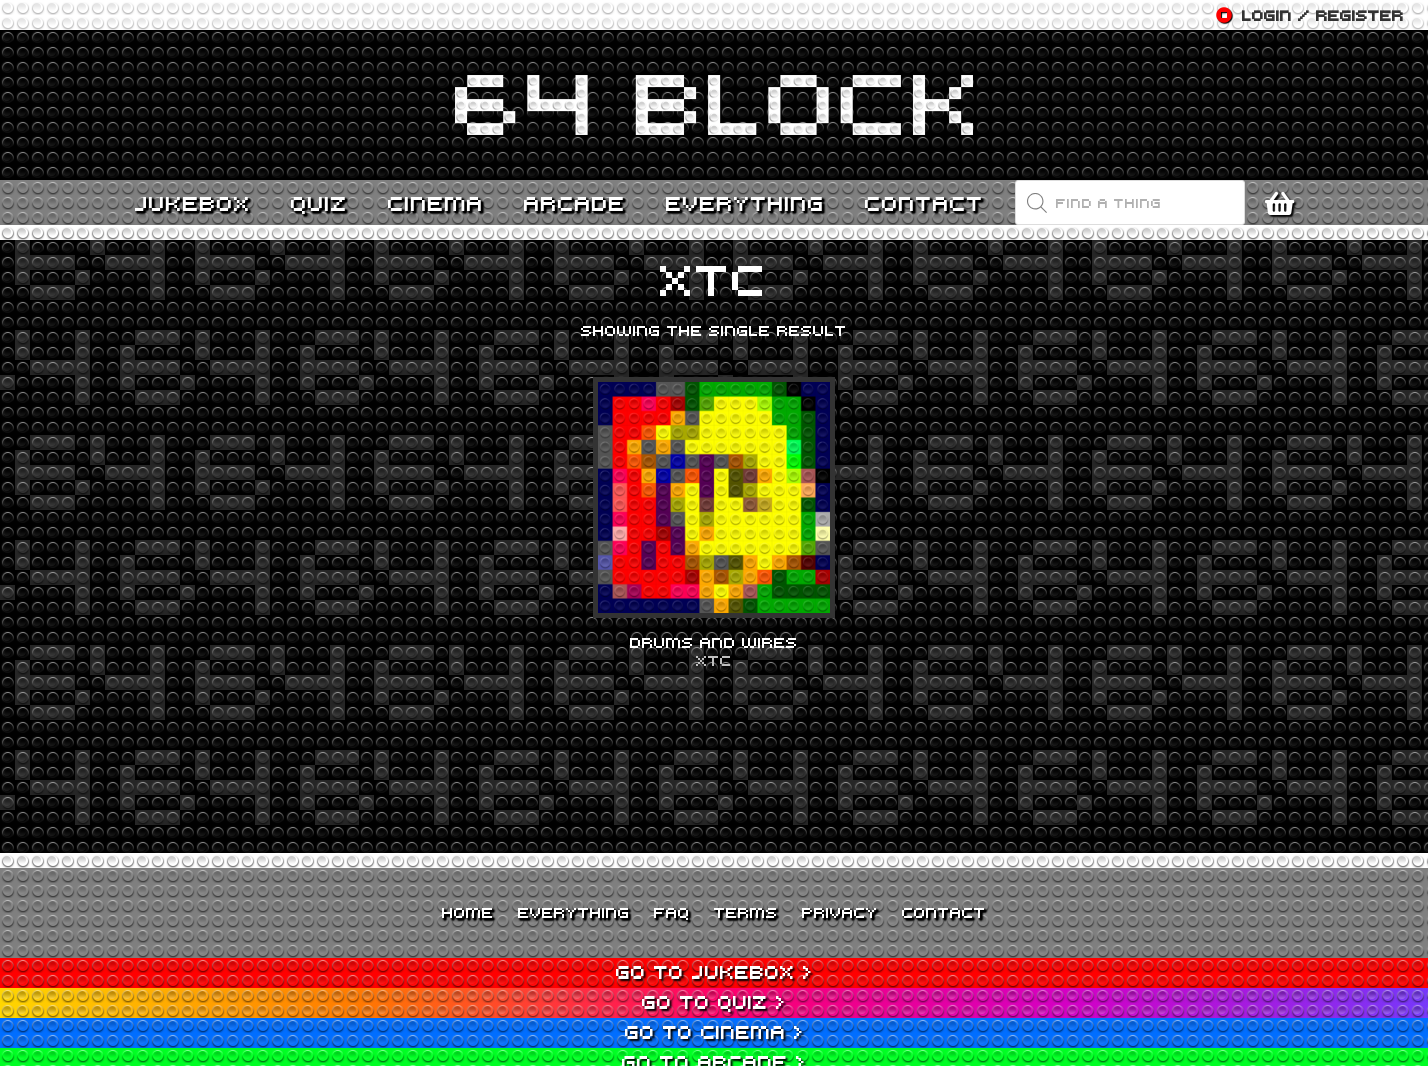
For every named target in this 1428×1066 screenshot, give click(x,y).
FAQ (672, 912)
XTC (714, 660)
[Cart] (1284, 203)
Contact (944, 912)
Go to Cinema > (714, 1031)
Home (468, 912)
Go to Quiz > (714, 1001)
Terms (746, 912)
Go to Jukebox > (714, 971)
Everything (574, 912)
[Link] (714, 105)
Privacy (840, 912)
